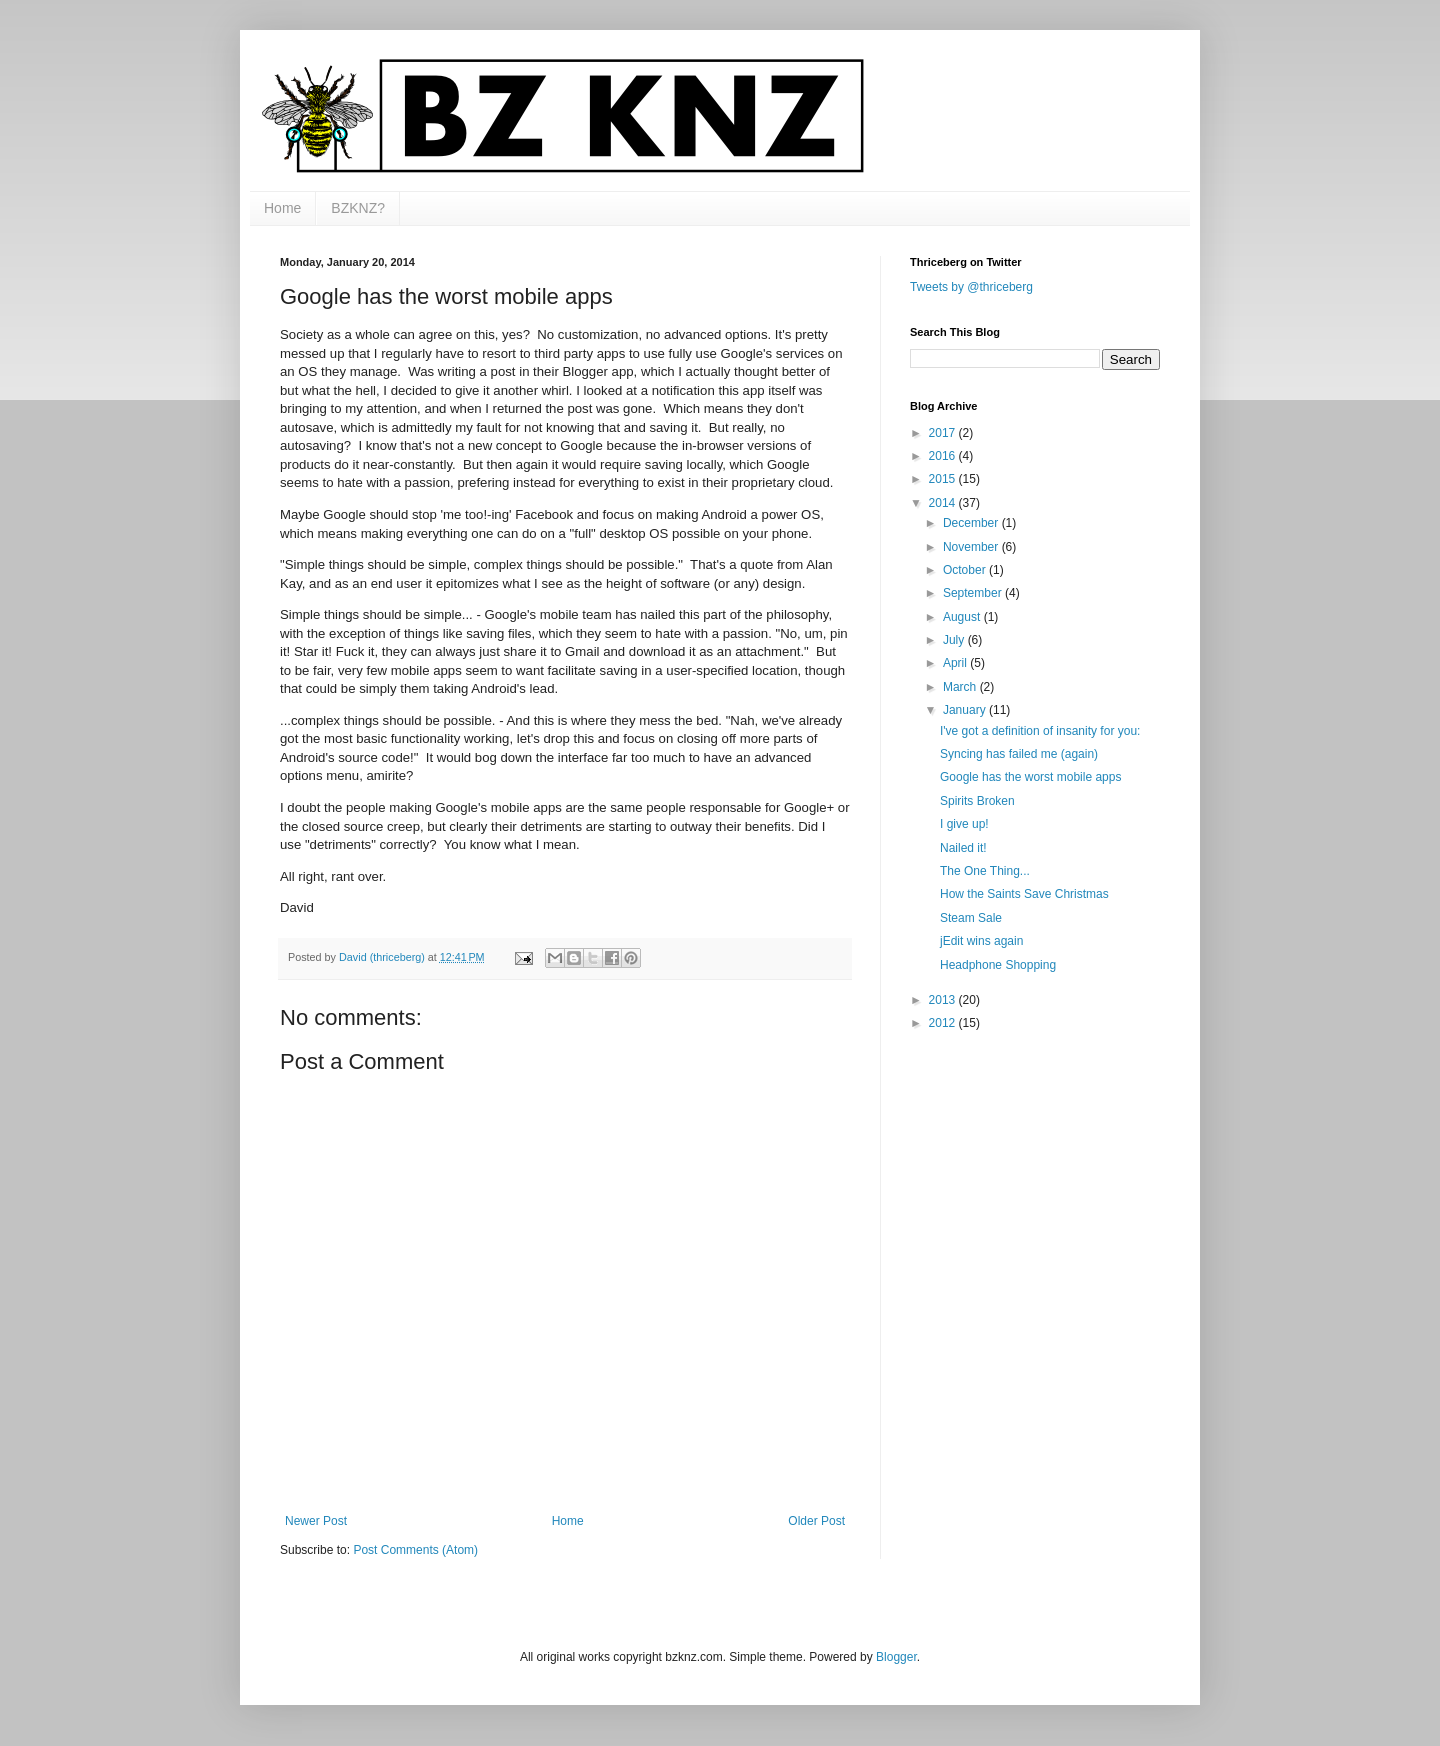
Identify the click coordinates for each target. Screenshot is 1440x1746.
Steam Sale (971, 918)
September (974, 593)
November (972, 547)
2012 (944, 1023)
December (972, 523)
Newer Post (316, 1521)
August (963, 617)
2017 (944, 433)
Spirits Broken (977, 801)
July (955, 640)
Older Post (816, 1521)
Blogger (896, 1657)
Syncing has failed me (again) (1019, 754)
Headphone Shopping (998, 965)
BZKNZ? (358, 208)
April (956, 663)
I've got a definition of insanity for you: (1040, 731)
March (961, 687)
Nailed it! (963, 848)
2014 (944, 503)
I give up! (964, 824)
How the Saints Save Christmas (1024, 894)
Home (282, 208)
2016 (944, 456)
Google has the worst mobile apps (1030, 777)
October (966, 570)
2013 (944, 1000)
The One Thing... (985, 871)
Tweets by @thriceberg (971, 287)
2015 (944, 479)
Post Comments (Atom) (415, 1550)
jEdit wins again (981, 941)
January (966, 710)
